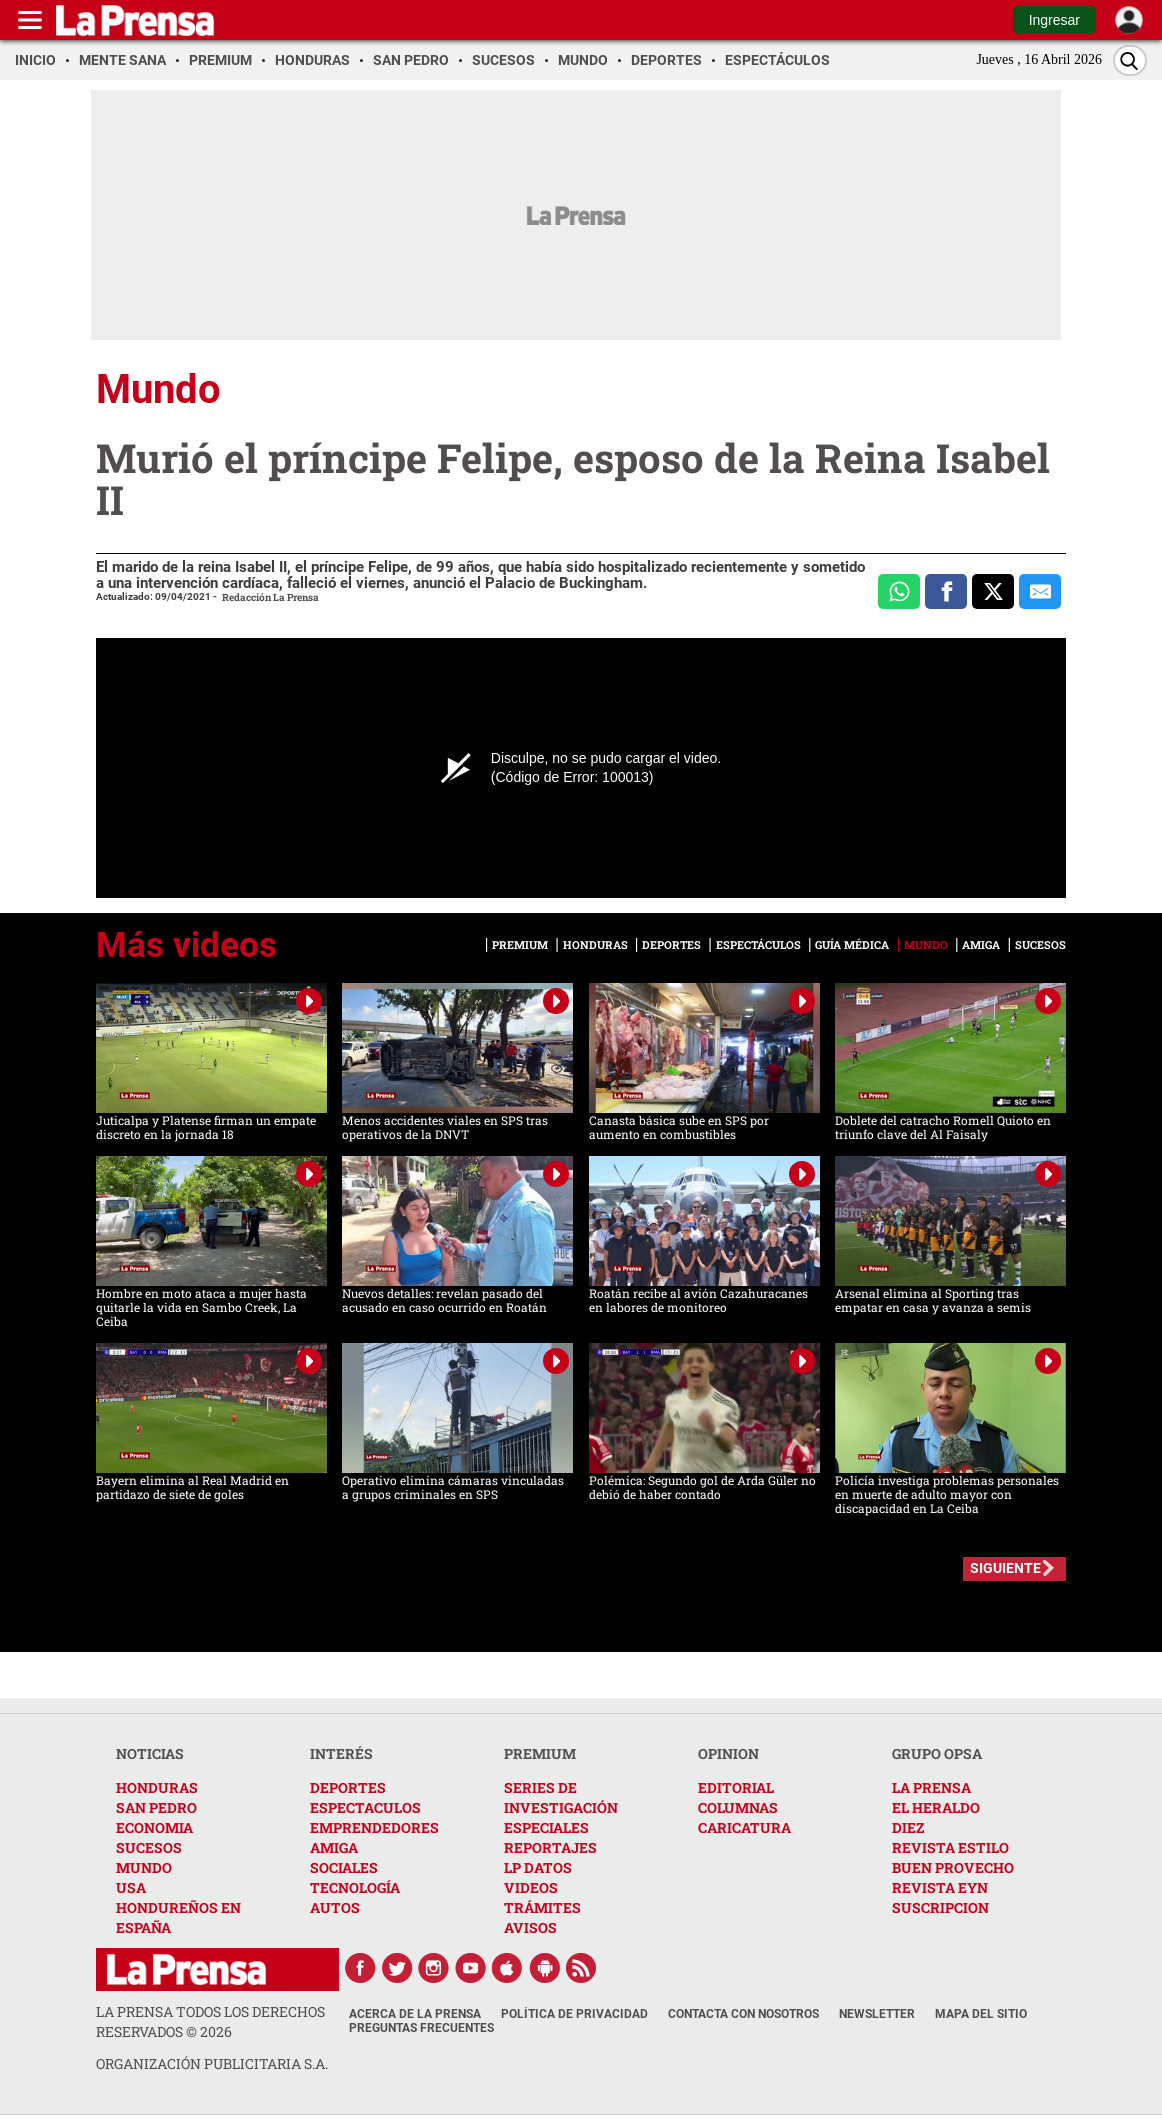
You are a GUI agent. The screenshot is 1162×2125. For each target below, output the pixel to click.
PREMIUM (540, 1753)
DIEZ (908, 1827)
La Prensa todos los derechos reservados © (210, 2021)
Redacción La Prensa (270, 597)
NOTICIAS (150, 1753)
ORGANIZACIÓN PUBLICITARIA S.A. (212, 2063)
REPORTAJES (550, 1847)
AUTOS (335, 1907)
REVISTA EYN (940, 1887)
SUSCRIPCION (940, 1907)
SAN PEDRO (156, 1807)
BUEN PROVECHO (953, 1867)
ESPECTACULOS (365, 1807)
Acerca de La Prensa (415, 2014)
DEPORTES (348, 1787)
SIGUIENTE (1005, 1568)
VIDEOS (531, 1887)
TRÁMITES (542, 1907)
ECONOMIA (154, 1827)
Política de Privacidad (574, 2014)
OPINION (728, 1753)
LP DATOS (538, 1867)
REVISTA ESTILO (950, 1847)
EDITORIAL (736, 1787)
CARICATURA (744, 1827)
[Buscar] (1130, 60)
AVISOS (530, 1927)
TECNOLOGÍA (355, 1887)
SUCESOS (149, 1847)
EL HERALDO (936, 1807)
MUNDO (144, 1867)
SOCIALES (344, 1867)
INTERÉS (341, 1753)
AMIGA (334, 1847)
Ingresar (1054, 20)
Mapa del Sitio (981, 2014)
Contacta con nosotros (743, 2014)
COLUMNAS (738, 1807)
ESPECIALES (546, 1827)
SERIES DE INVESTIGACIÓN (561, 1797)
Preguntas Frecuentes (421, 2028)
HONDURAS (157, 1787)
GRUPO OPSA (937, 1753)
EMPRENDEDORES (374, 1827)
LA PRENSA (931, 1787)
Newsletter (877, 2014)
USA (131, 1887)
